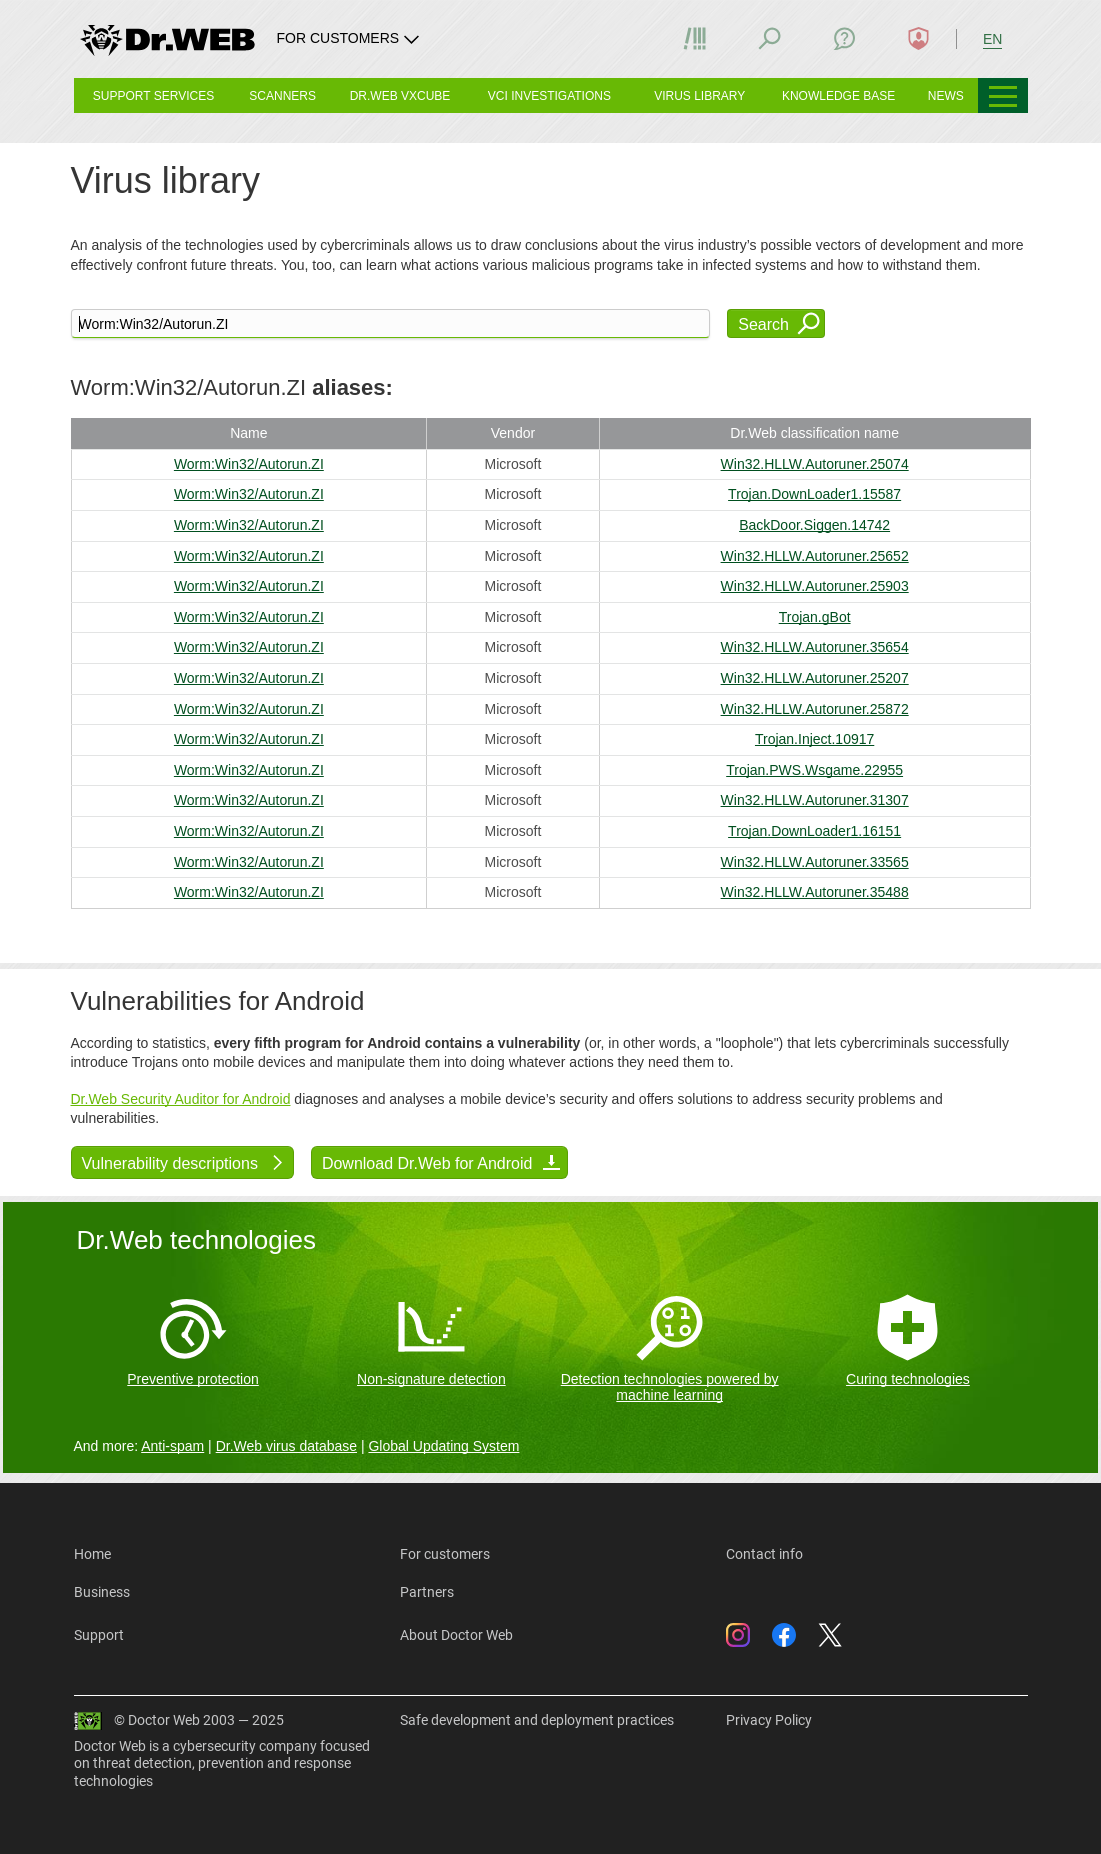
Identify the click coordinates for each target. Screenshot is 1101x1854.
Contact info (764, 1554)
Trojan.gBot (815, 617)
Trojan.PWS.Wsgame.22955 (814, 770)
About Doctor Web (456, 1635)
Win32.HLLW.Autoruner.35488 (815, 892)
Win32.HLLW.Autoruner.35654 (815, 647)
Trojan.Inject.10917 (814, 739)
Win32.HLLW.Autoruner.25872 (815, 709)
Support (99, 1635)
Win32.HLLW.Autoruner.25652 (815, 556)
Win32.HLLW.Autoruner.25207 (815, 678)
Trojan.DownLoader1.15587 (814, 494)
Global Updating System (443, 1446)
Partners (427, 1592)
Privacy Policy (769, 1720)
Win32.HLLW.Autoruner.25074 (815, 464)
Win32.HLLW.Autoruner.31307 (815, 800)
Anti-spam (172, 1446)
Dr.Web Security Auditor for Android (181, 1099)
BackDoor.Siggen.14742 (814, 525)
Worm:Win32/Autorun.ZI (249, 464)
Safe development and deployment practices (537, 1720)
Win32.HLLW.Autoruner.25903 (815, 586)
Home (92, 1554)
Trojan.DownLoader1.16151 (814, 831)
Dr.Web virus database (286, 1446)
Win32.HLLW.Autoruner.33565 (815, 862)
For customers (445, 1554)
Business (102, 1592)
